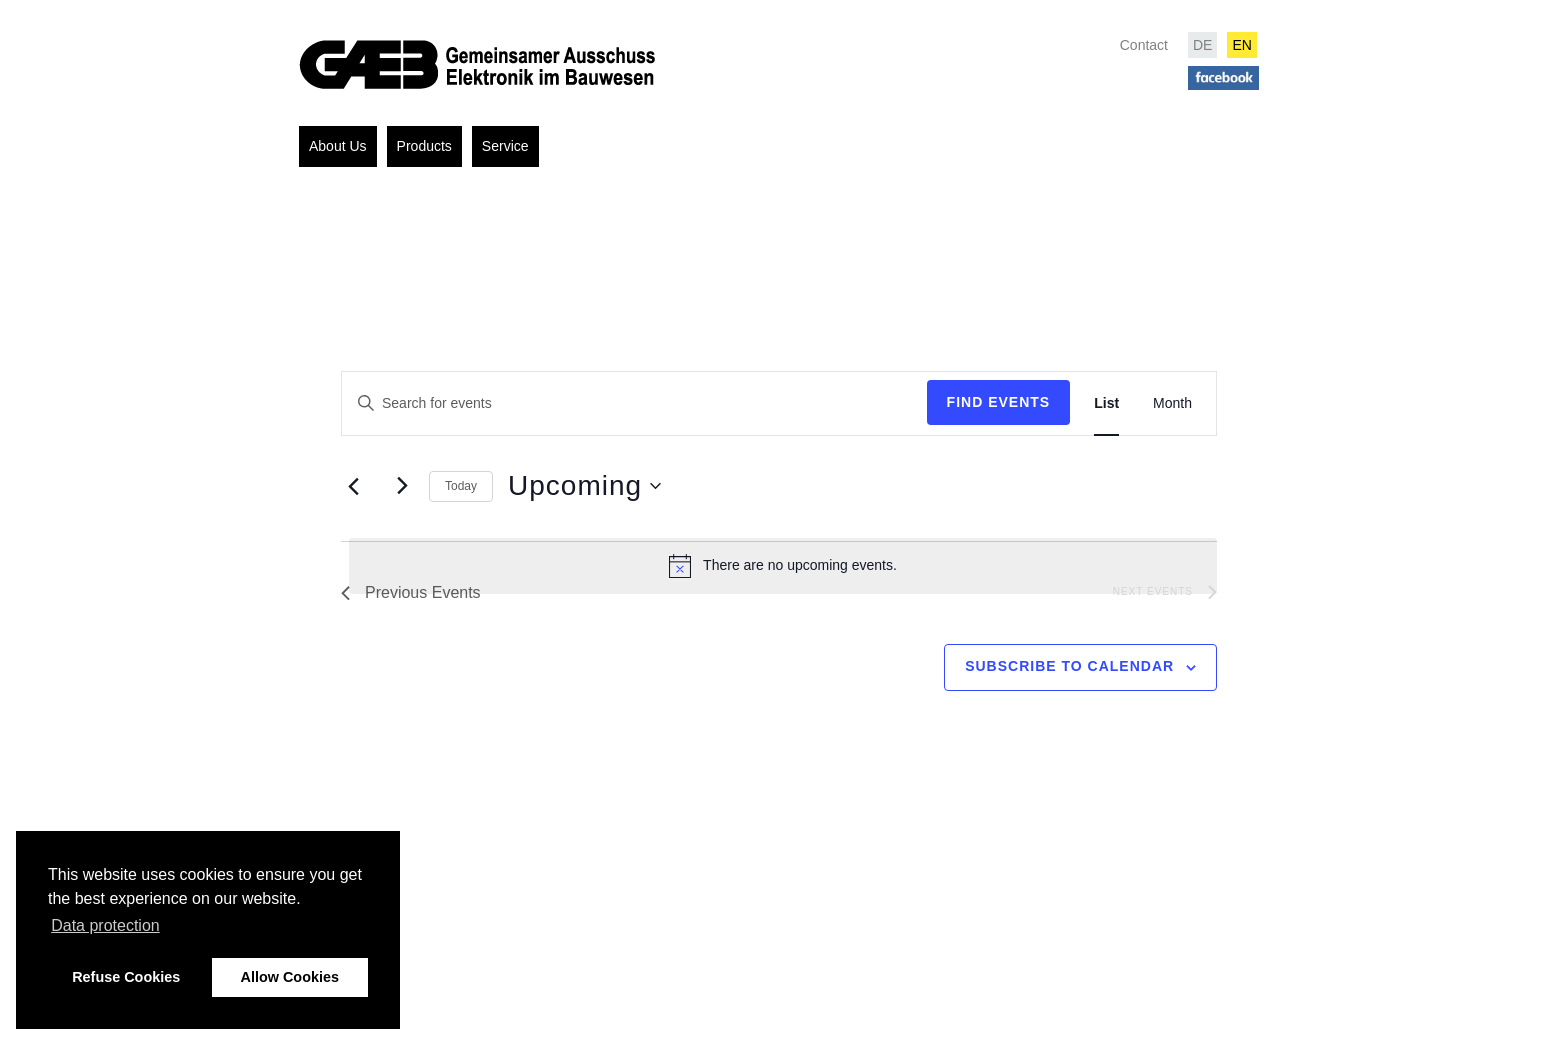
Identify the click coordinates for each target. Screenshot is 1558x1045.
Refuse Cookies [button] (126, 977)
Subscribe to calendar (1069, 666)
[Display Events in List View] (1106, 403)
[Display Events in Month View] (1172, 403)
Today (461, 486)
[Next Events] (402, 486)
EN (1241, 45)
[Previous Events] (353, 487)
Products (424, 146)
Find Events (999, 402)
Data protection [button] (105, 925)
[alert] (783, 566)
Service (505, 146)
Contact (1144, 45)
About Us (338, 146)
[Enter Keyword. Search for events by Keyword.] (634, 403)
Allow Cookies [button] (290, 977)
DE (1202, 45)
